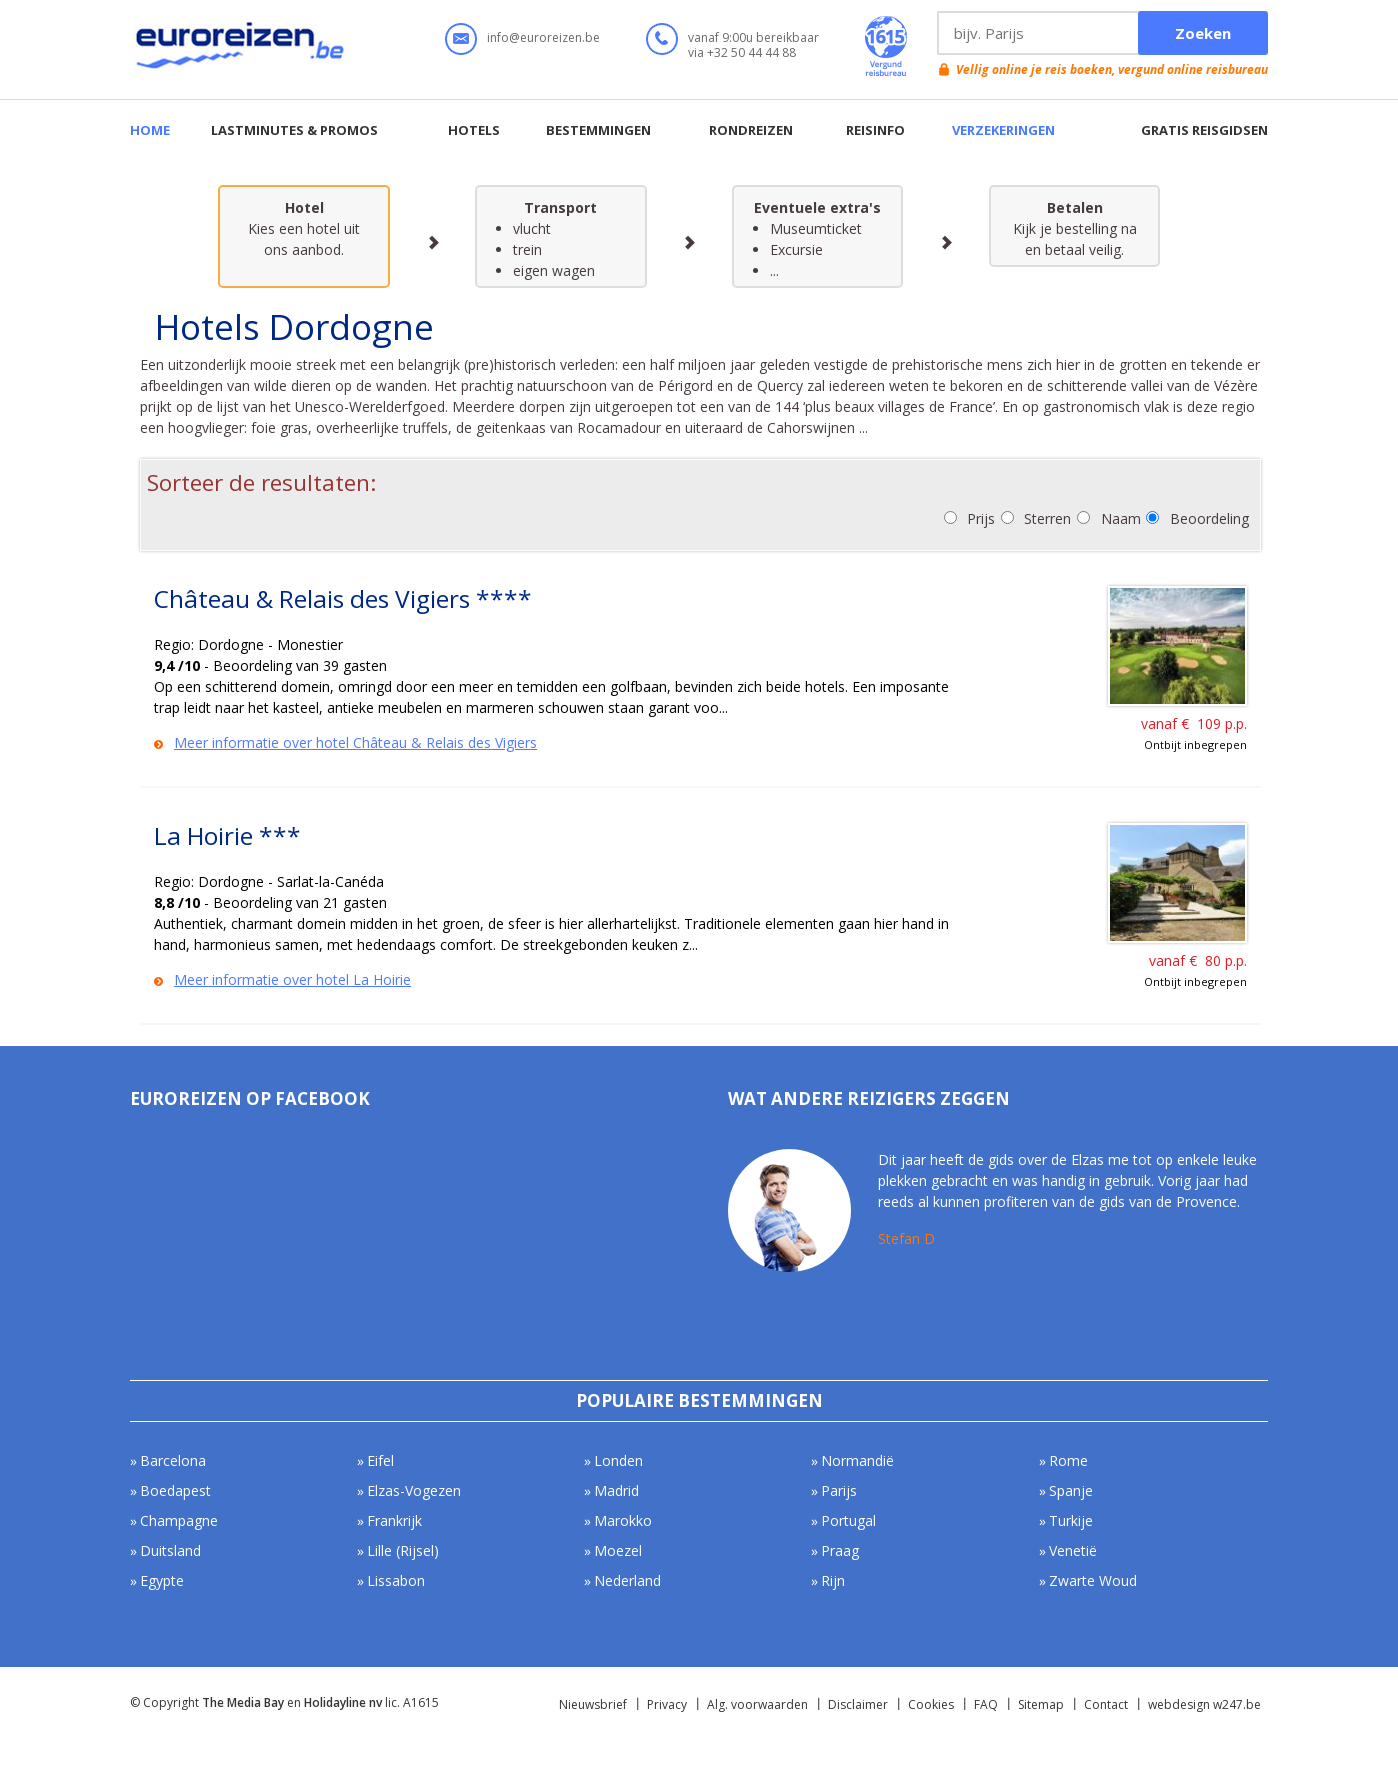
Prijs (981, 518)
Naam (1121, 518)
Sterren (1047, 518)
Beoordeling (1209, 518)
